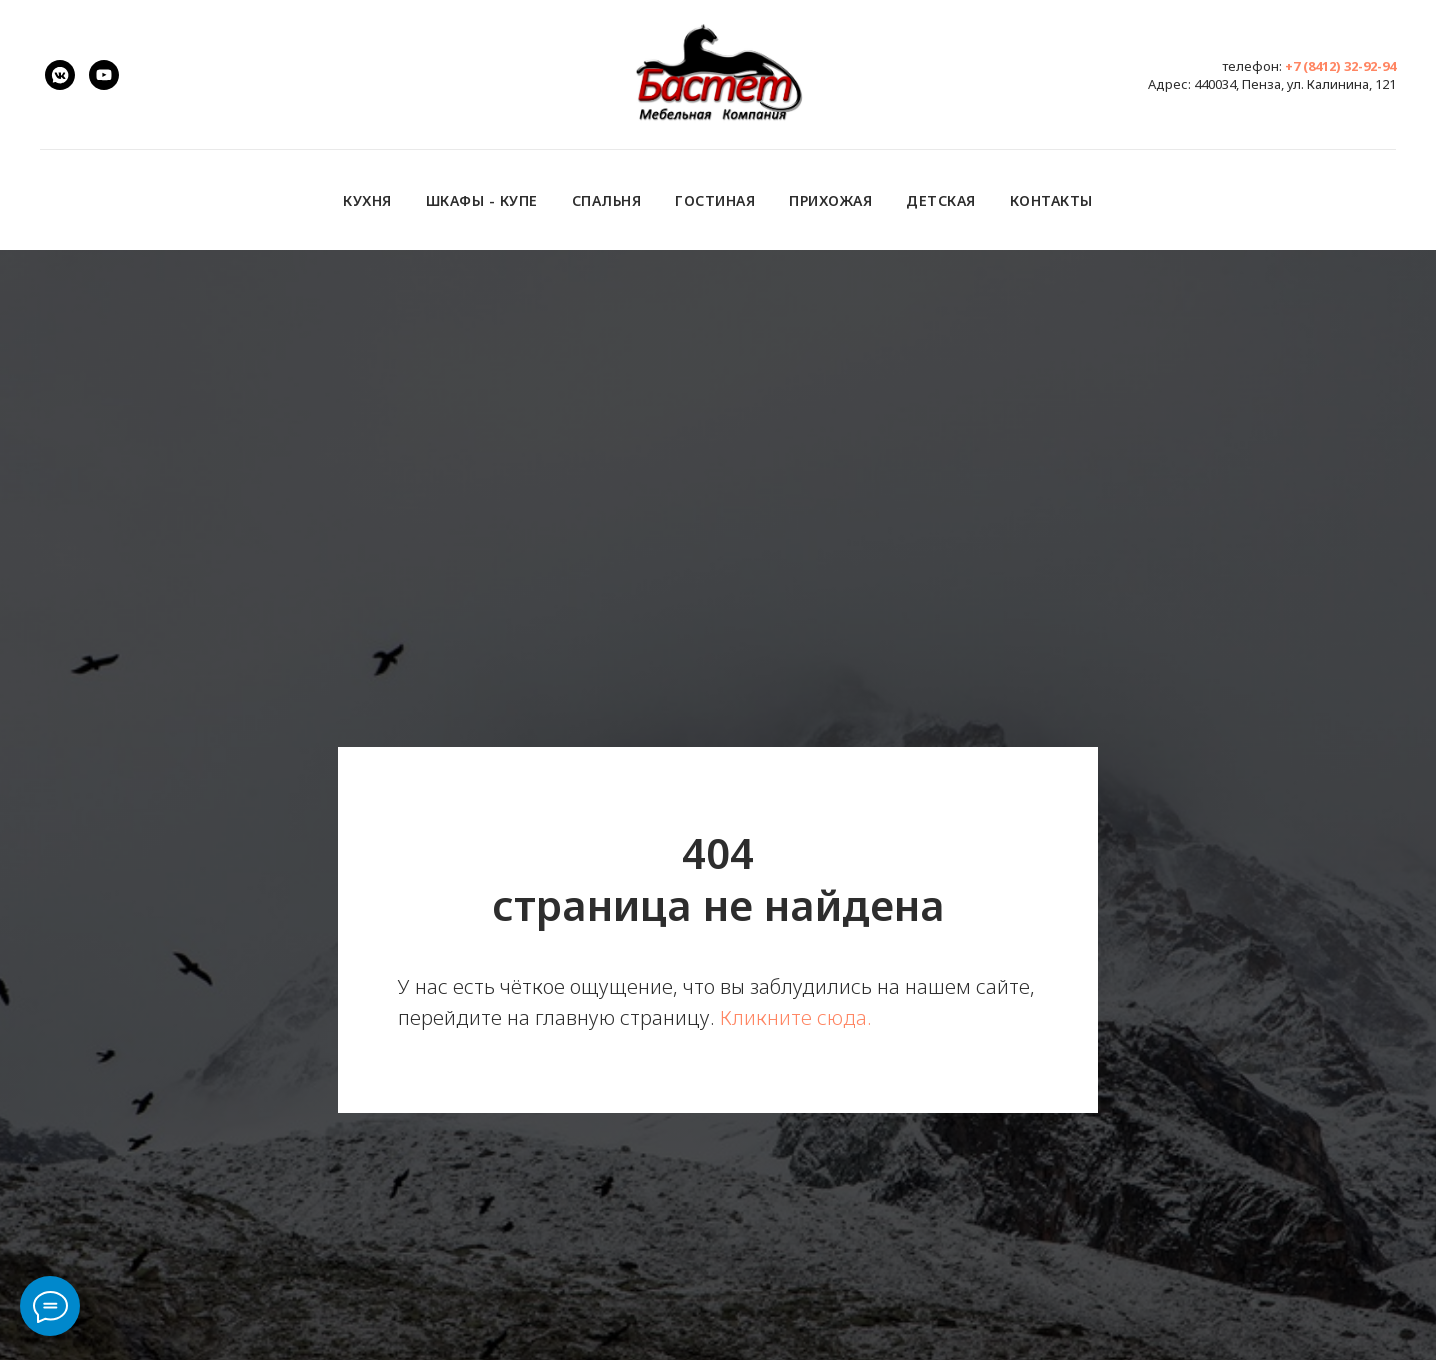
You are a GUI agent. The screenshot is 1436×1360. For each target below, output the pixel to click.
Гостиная (715, 200)
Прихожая (830, 200)
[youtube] (104, 75)
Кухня (367, 200)
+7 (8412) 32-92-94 (1340, 66)
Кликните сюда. (796, 1017)
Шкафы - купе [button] (482, 200)
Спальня (607, 200)
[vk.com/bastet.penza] (60, 75)
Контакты (1051, 200)
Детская (941, 200)
